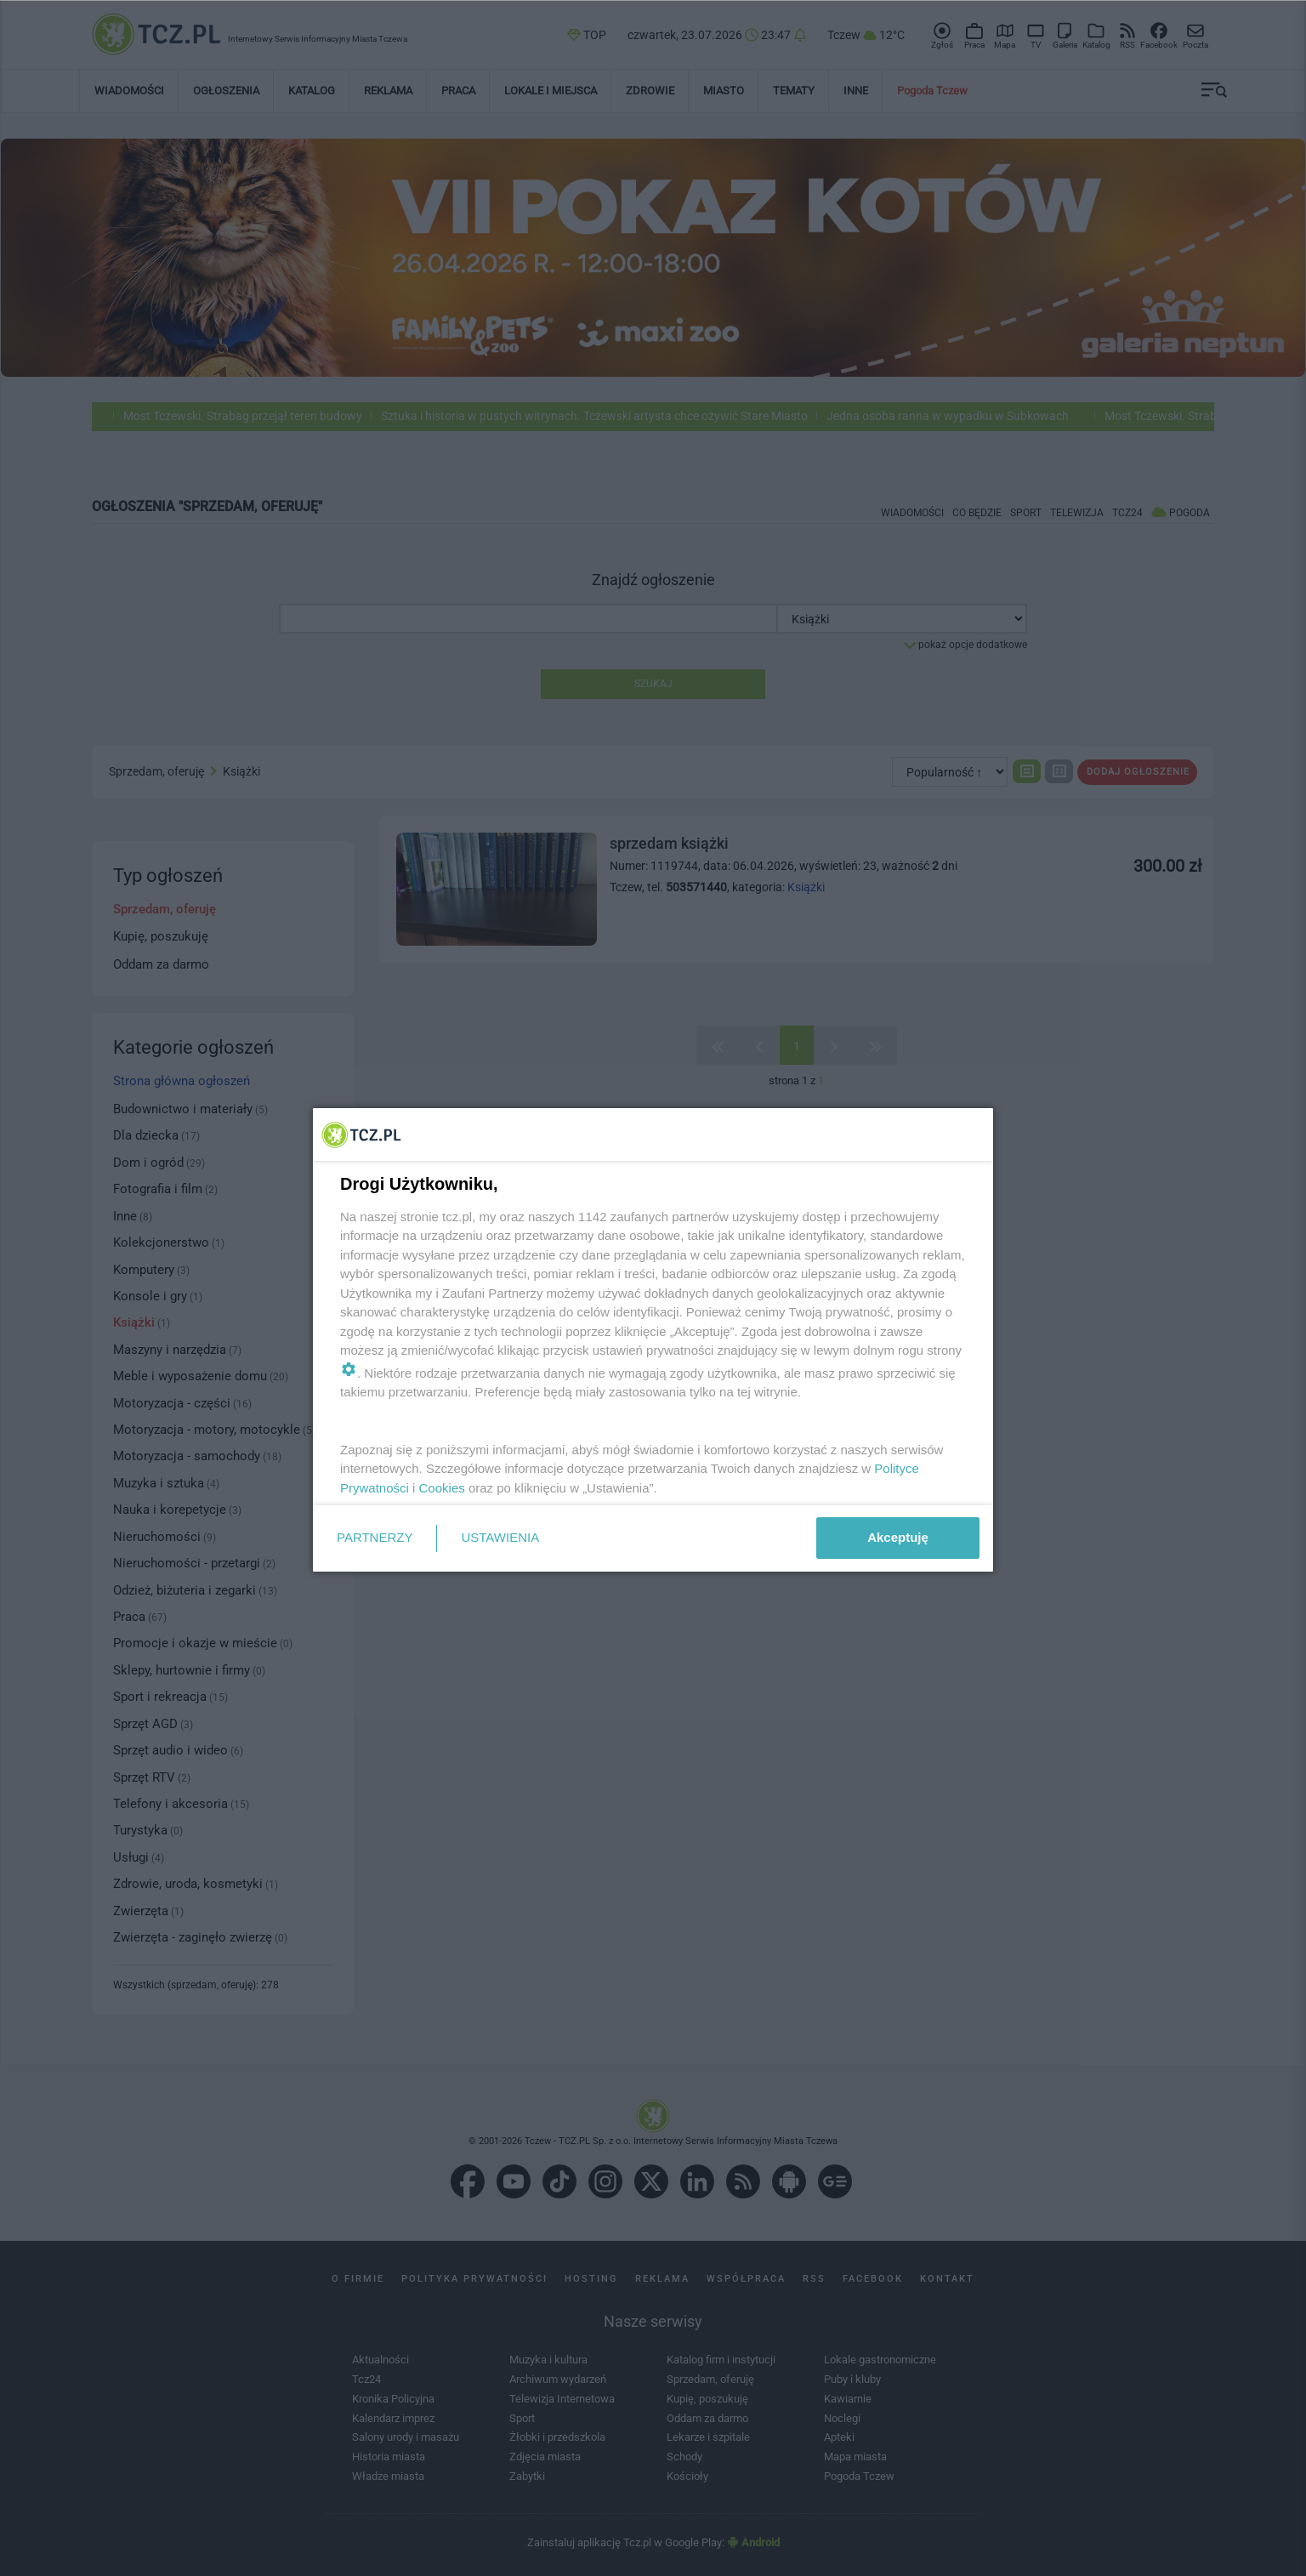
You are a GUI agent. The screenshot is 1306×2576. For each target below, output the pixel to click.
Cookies (442, 1488)
